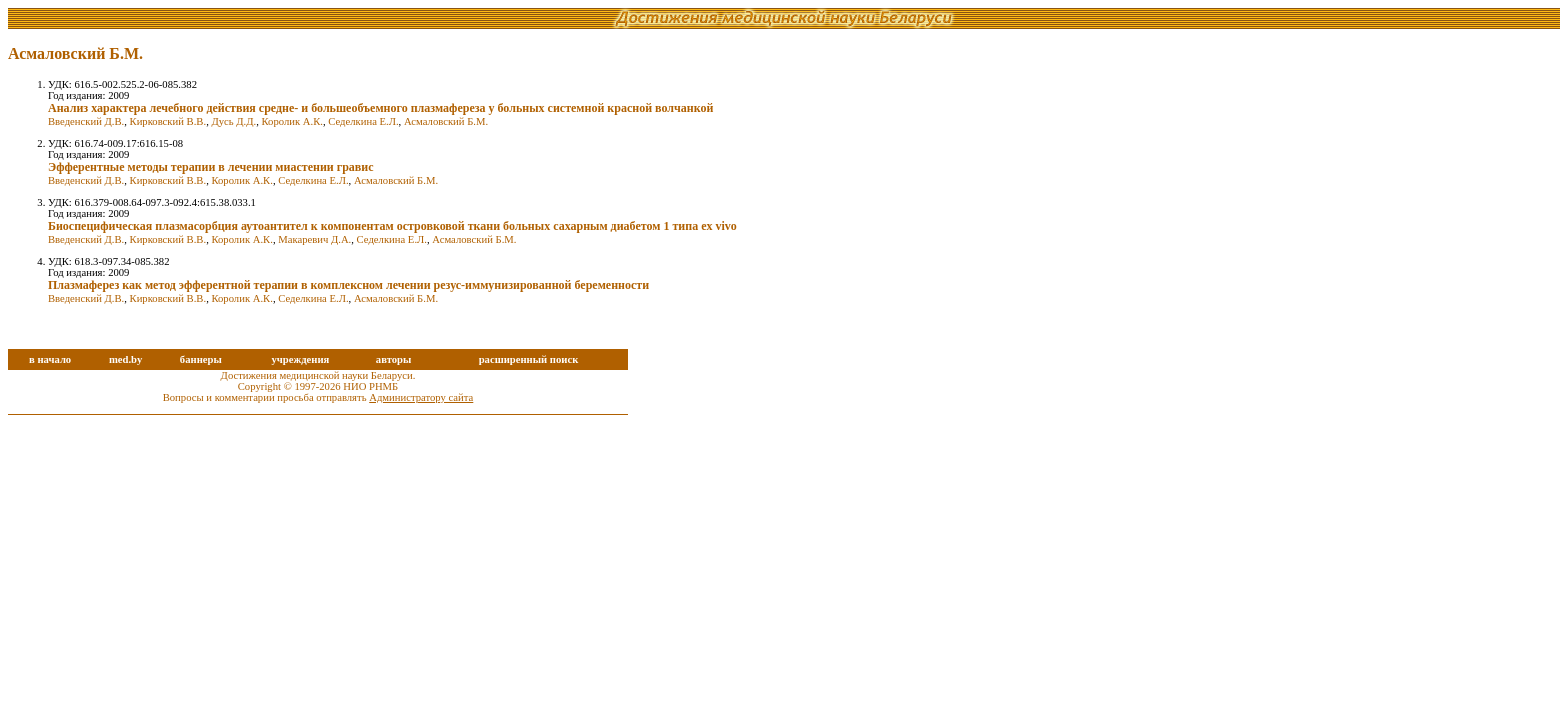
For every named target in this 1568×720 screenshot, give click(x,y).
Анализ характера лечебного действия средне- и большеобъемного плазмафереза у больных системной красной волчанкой (380, 108)
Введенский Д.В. (86, 121)
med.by (125, 359)
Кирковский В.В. (168, 121)
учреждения (300, 359)
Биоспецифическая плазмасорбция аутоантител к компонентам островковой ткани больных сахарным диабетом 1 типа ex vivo (392, 226)
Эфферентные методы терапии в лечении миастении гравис (211, 167)
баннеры (201, 359)
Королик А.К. (292, 121)
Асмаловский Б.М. (446, 121)
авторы (394, 359)
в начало (50, 359)
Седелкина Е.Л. (363, 121)
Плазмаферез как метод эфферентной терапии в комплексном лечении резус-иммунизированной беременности (348, 285)
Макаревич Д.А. (314, 239)
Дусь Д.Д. (233, 121)
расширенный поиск (529, 359)
